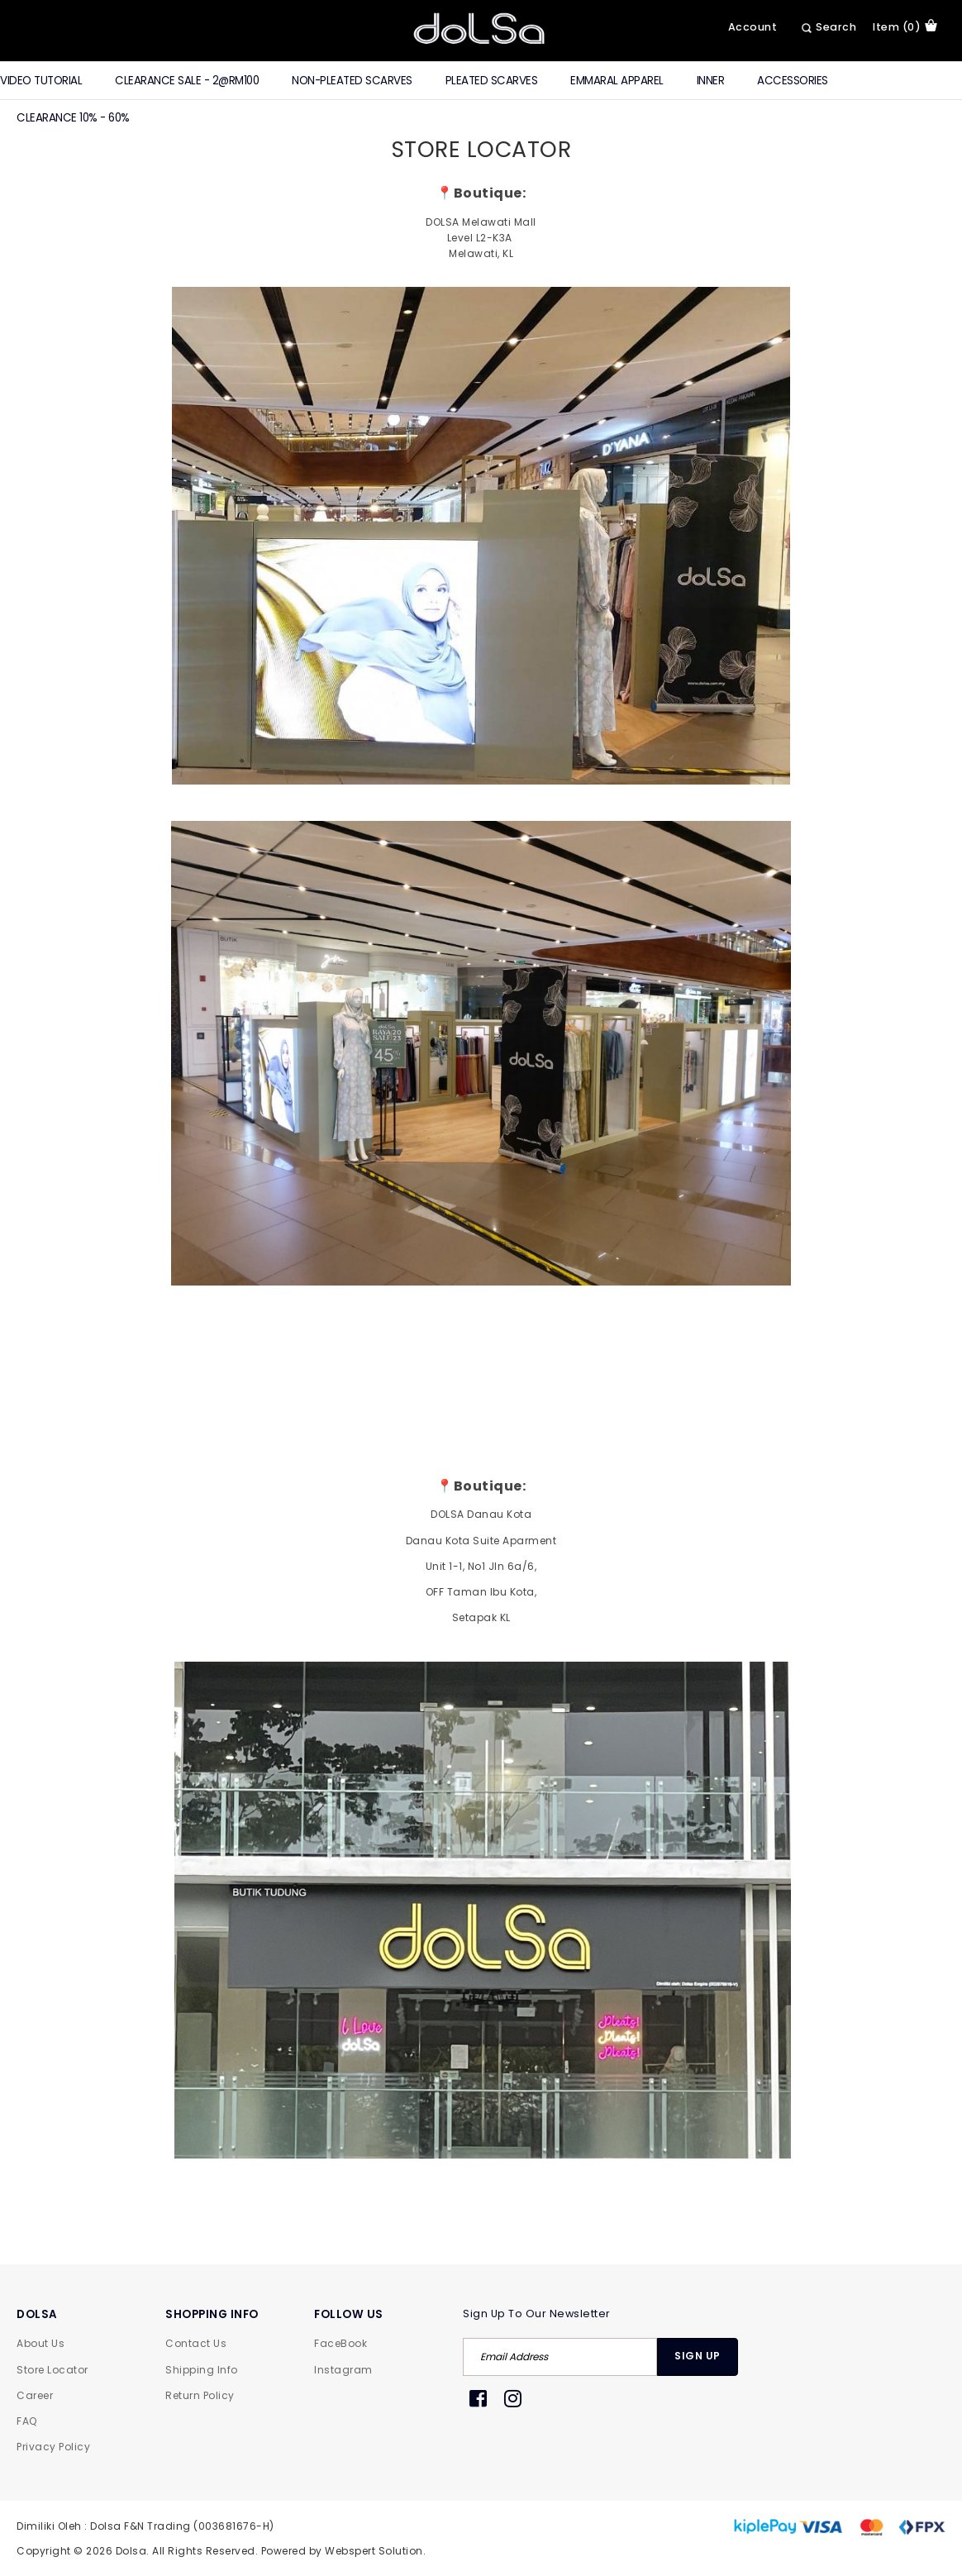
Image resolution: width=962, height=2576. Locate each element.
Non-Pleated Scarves (352, 80)
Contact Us (195, 2343)
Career (35, 2395)
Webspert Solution (374, 2551)
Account (753, 27)
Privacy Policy (53, 2447)
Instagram (343, 2370)
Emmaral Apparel (617, 80)
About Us (40, 2343)
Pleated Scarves (491, 80)
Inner (711, 80)
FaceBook (340, 2343)
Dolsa (131, 2551)
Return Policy (200, 2395)
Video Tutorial (41, 80)
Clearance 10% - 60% (73, 118)
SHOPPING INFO (212, 2314)
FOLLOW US (348, 2314)
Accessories (792, 80)
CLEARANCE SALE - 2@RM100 (187, 80)
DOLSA (37, 2314)
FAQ (27, 2421)
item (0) (905, 26)
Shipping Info (201, 2370)
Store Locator (52, 2370)
